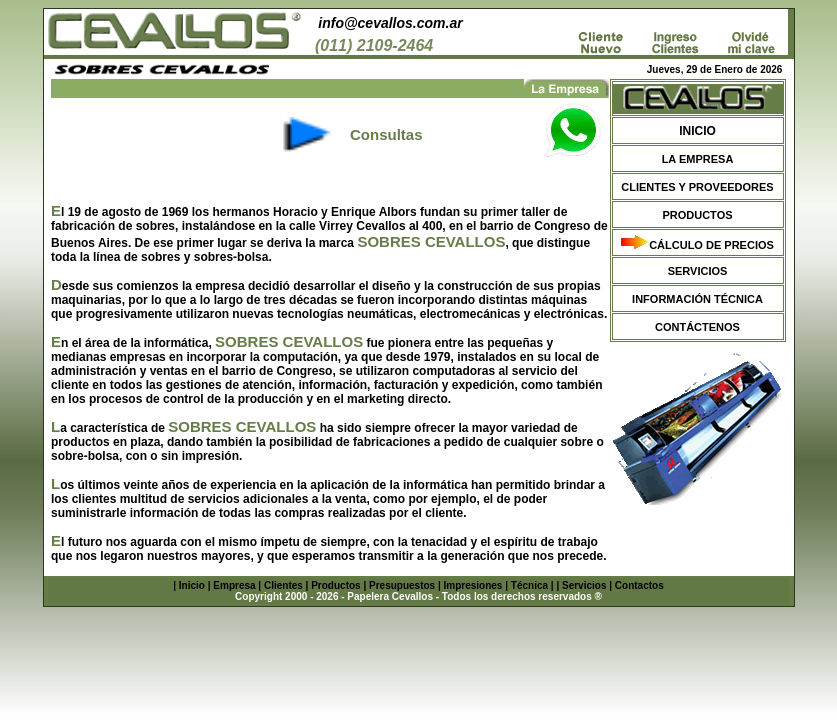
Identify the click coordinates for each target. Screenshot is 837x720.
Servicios (584, 585)
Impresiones (473, 585)
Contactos (639, 585)
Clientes (283, 585)
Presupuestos (402, 585)
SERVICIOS (698, 271)
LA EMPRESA (698, 159)
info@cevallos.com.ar (390, 23)
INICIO (697, 131)
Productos (335, 585)
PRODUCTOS (697, 215)
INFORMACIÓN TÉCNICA (697, 299)
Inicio (192, 585)
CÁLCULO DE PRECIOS (711, 245)
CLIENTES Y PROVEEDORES (697, 187)
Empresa (234, 585)
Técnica (529, 585)
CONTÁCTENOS (697, 327)
